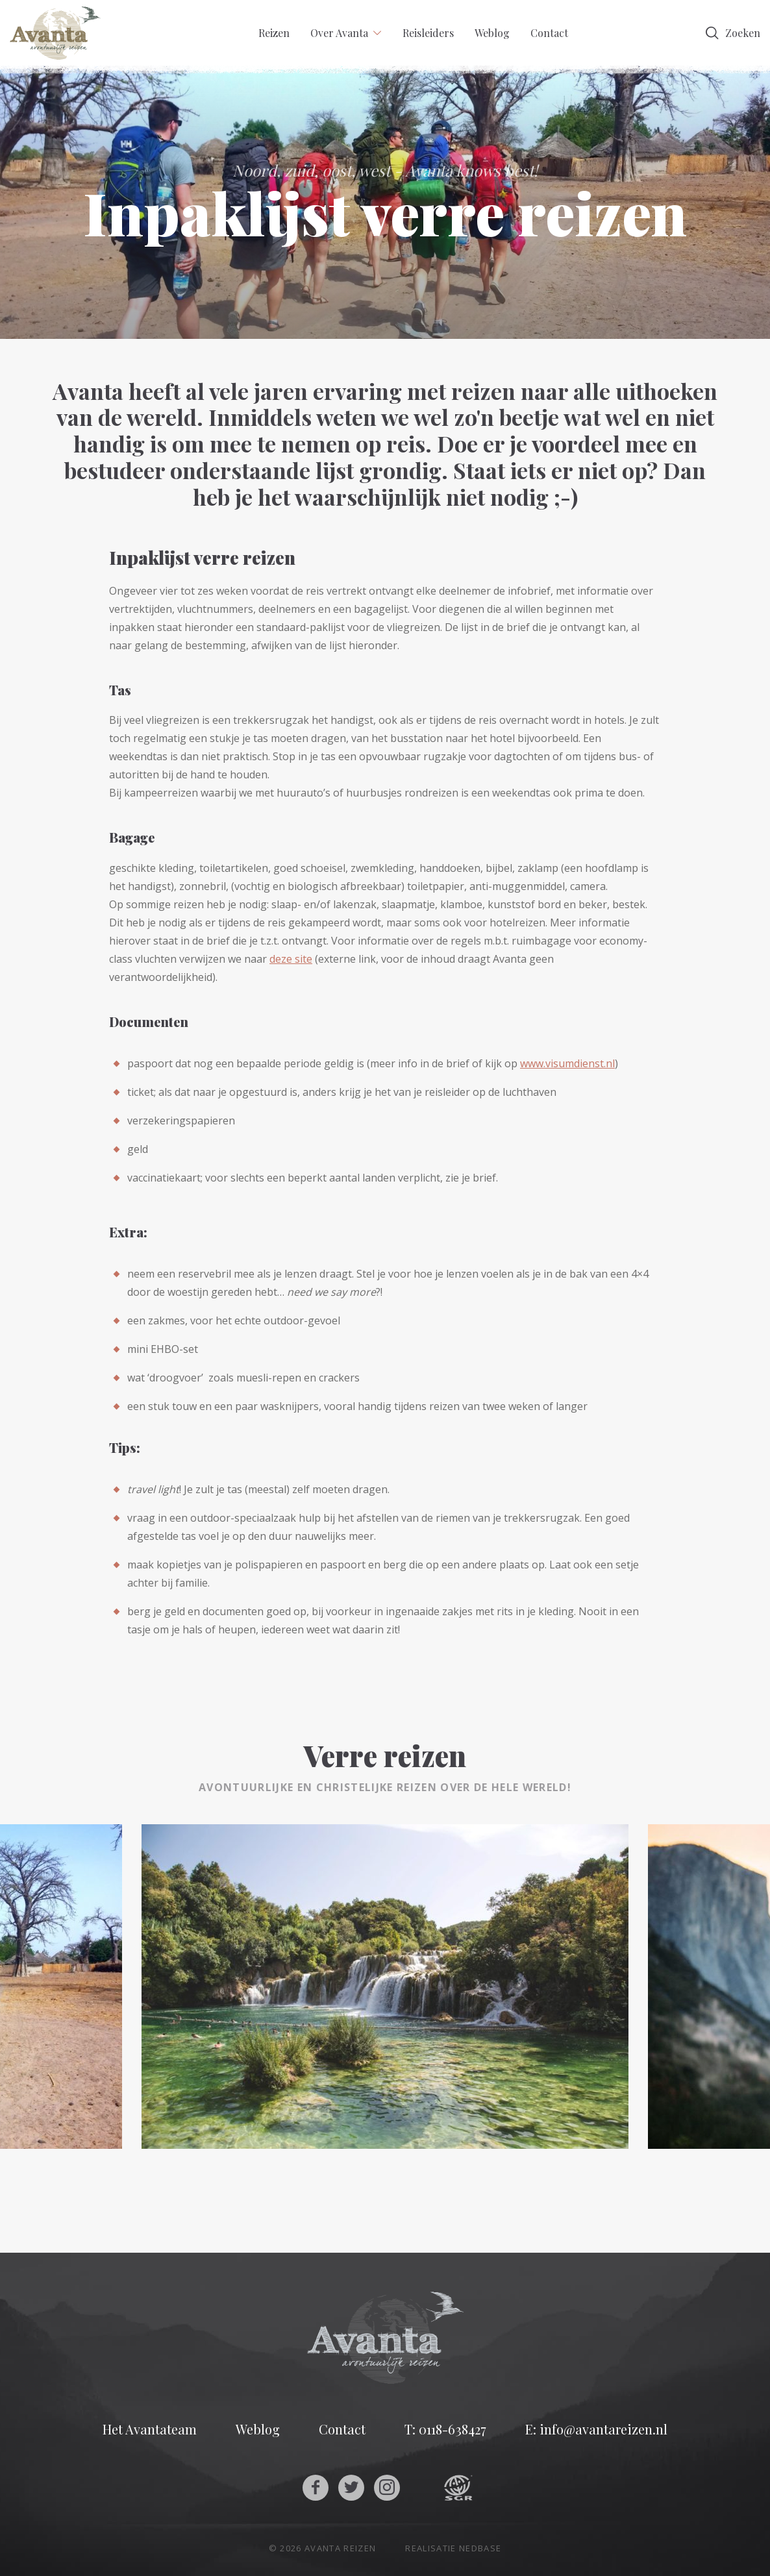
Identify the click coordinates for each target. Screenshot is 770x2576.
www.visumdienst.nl (567, 1063)
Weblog (492, 33)
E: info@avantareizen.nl (596, 2429)
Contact (549, 33)
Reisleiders (428, 33)
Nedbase (480, 2548)
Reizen (274, 33)
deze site (290, 959)
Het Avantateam (150, 2429)
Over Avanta (339, 33)
